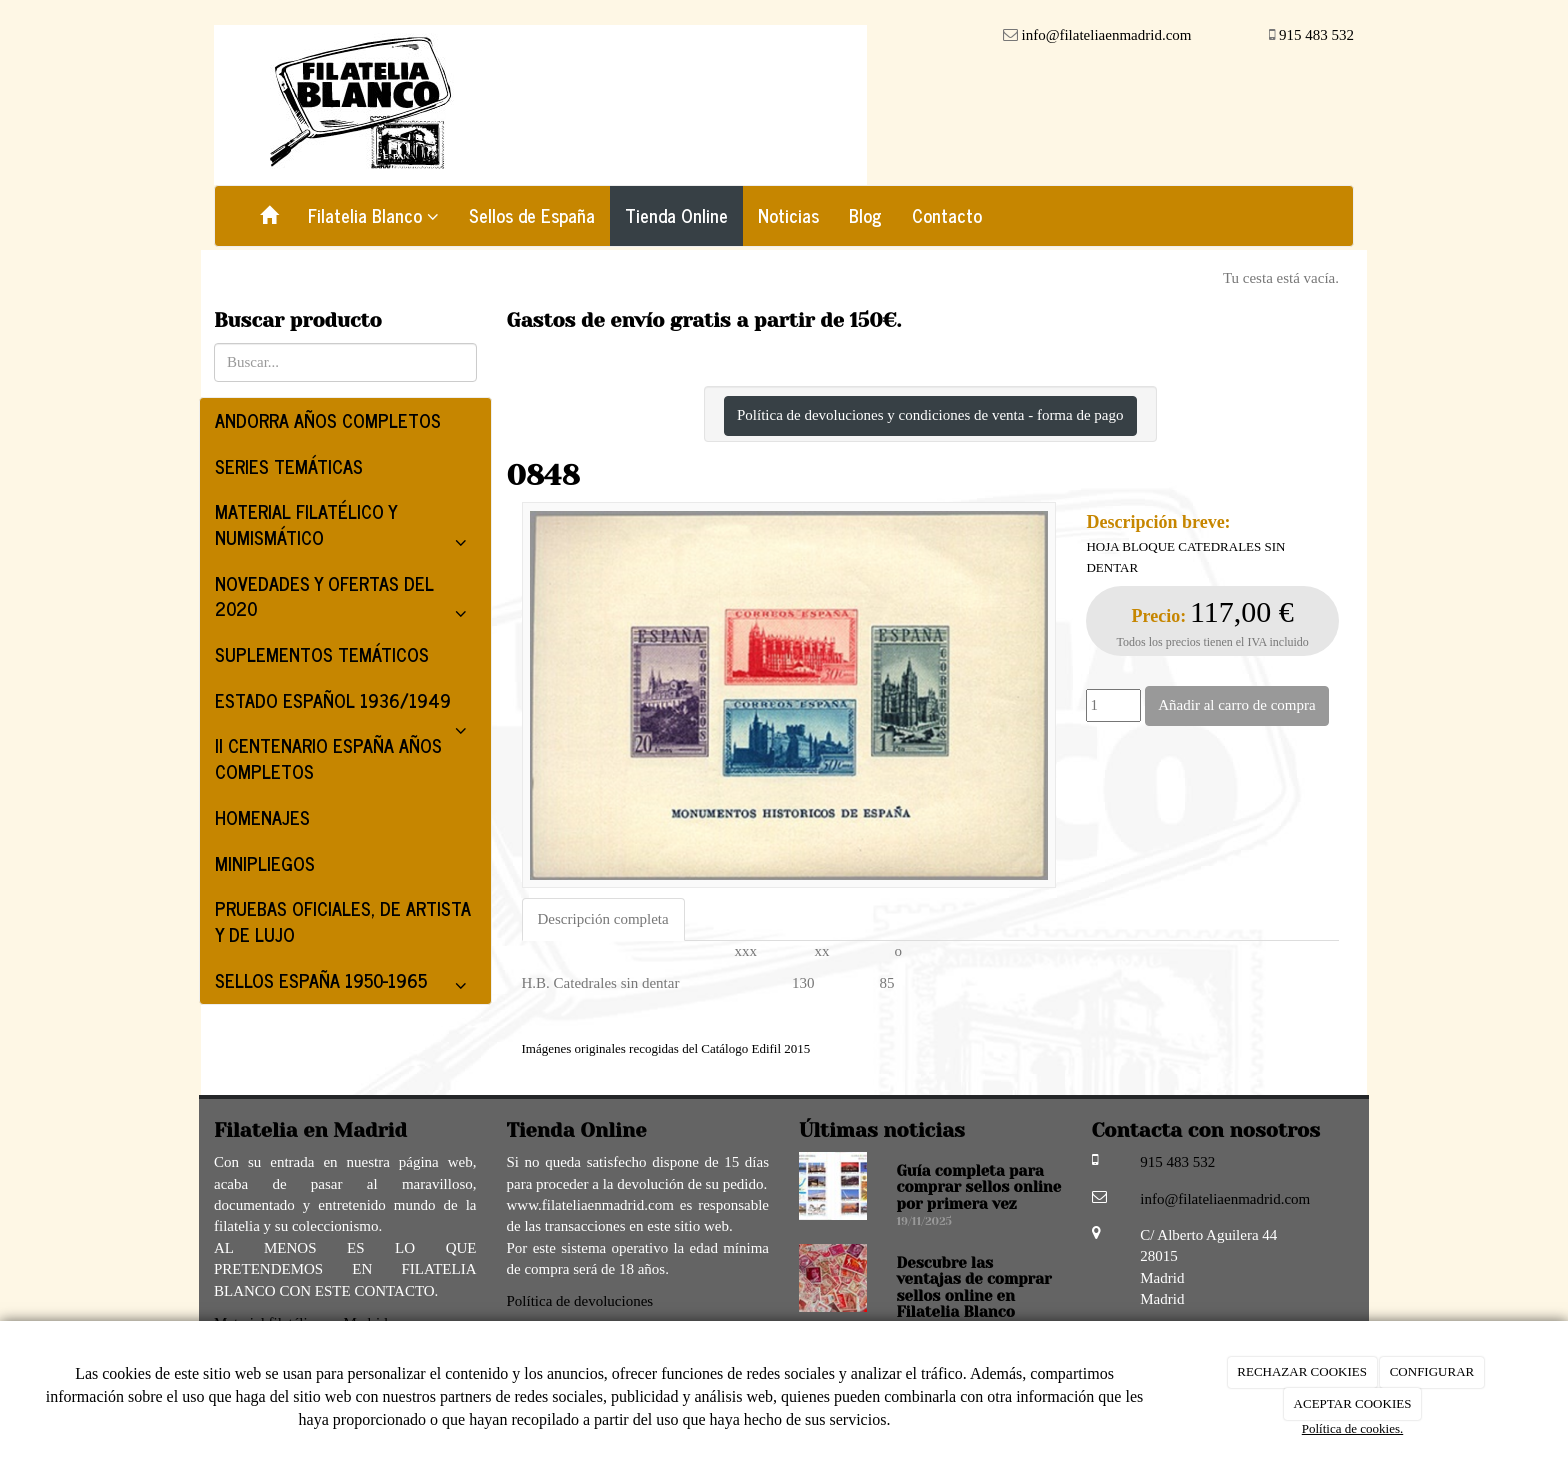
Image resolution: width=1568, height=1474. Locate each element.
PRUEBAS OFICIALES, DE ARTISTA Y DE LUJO (343, 921)
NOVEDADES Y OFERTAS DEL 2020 (345, 600)
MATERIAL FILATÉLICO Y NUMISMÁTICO (345, 528)
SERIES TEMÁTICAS (289, 466)
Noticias (788, 215)
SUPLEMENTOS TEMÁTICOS (322, 654)
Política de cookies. (1352, 1428)
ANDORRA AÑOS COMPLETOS (328, 420)
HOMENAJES (262, 817)
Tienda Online (676, 215)
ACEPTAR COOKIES (1353, 1403)
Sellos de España (532, 215)
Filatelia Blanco (373, 215)
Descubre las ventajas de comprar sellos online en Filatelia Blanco (974, 1288)
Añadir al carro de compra (1236, 705)
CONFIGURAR (1432, 1371)
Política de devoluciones (580, 1301)
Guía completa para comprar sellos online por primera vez (979, 1187)
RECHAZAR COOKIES (1302, 1371)
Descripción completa (603, 919)
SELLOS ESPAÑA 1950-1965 (345, 984)
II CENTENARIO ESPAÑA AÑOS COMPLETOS (328, 758)
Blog (865, 215)
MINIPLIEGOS (265, 863)
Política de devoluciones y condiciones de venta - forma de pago (930, 415)
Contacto (947, 215)
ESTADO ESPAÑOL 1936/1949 (345, 704)
